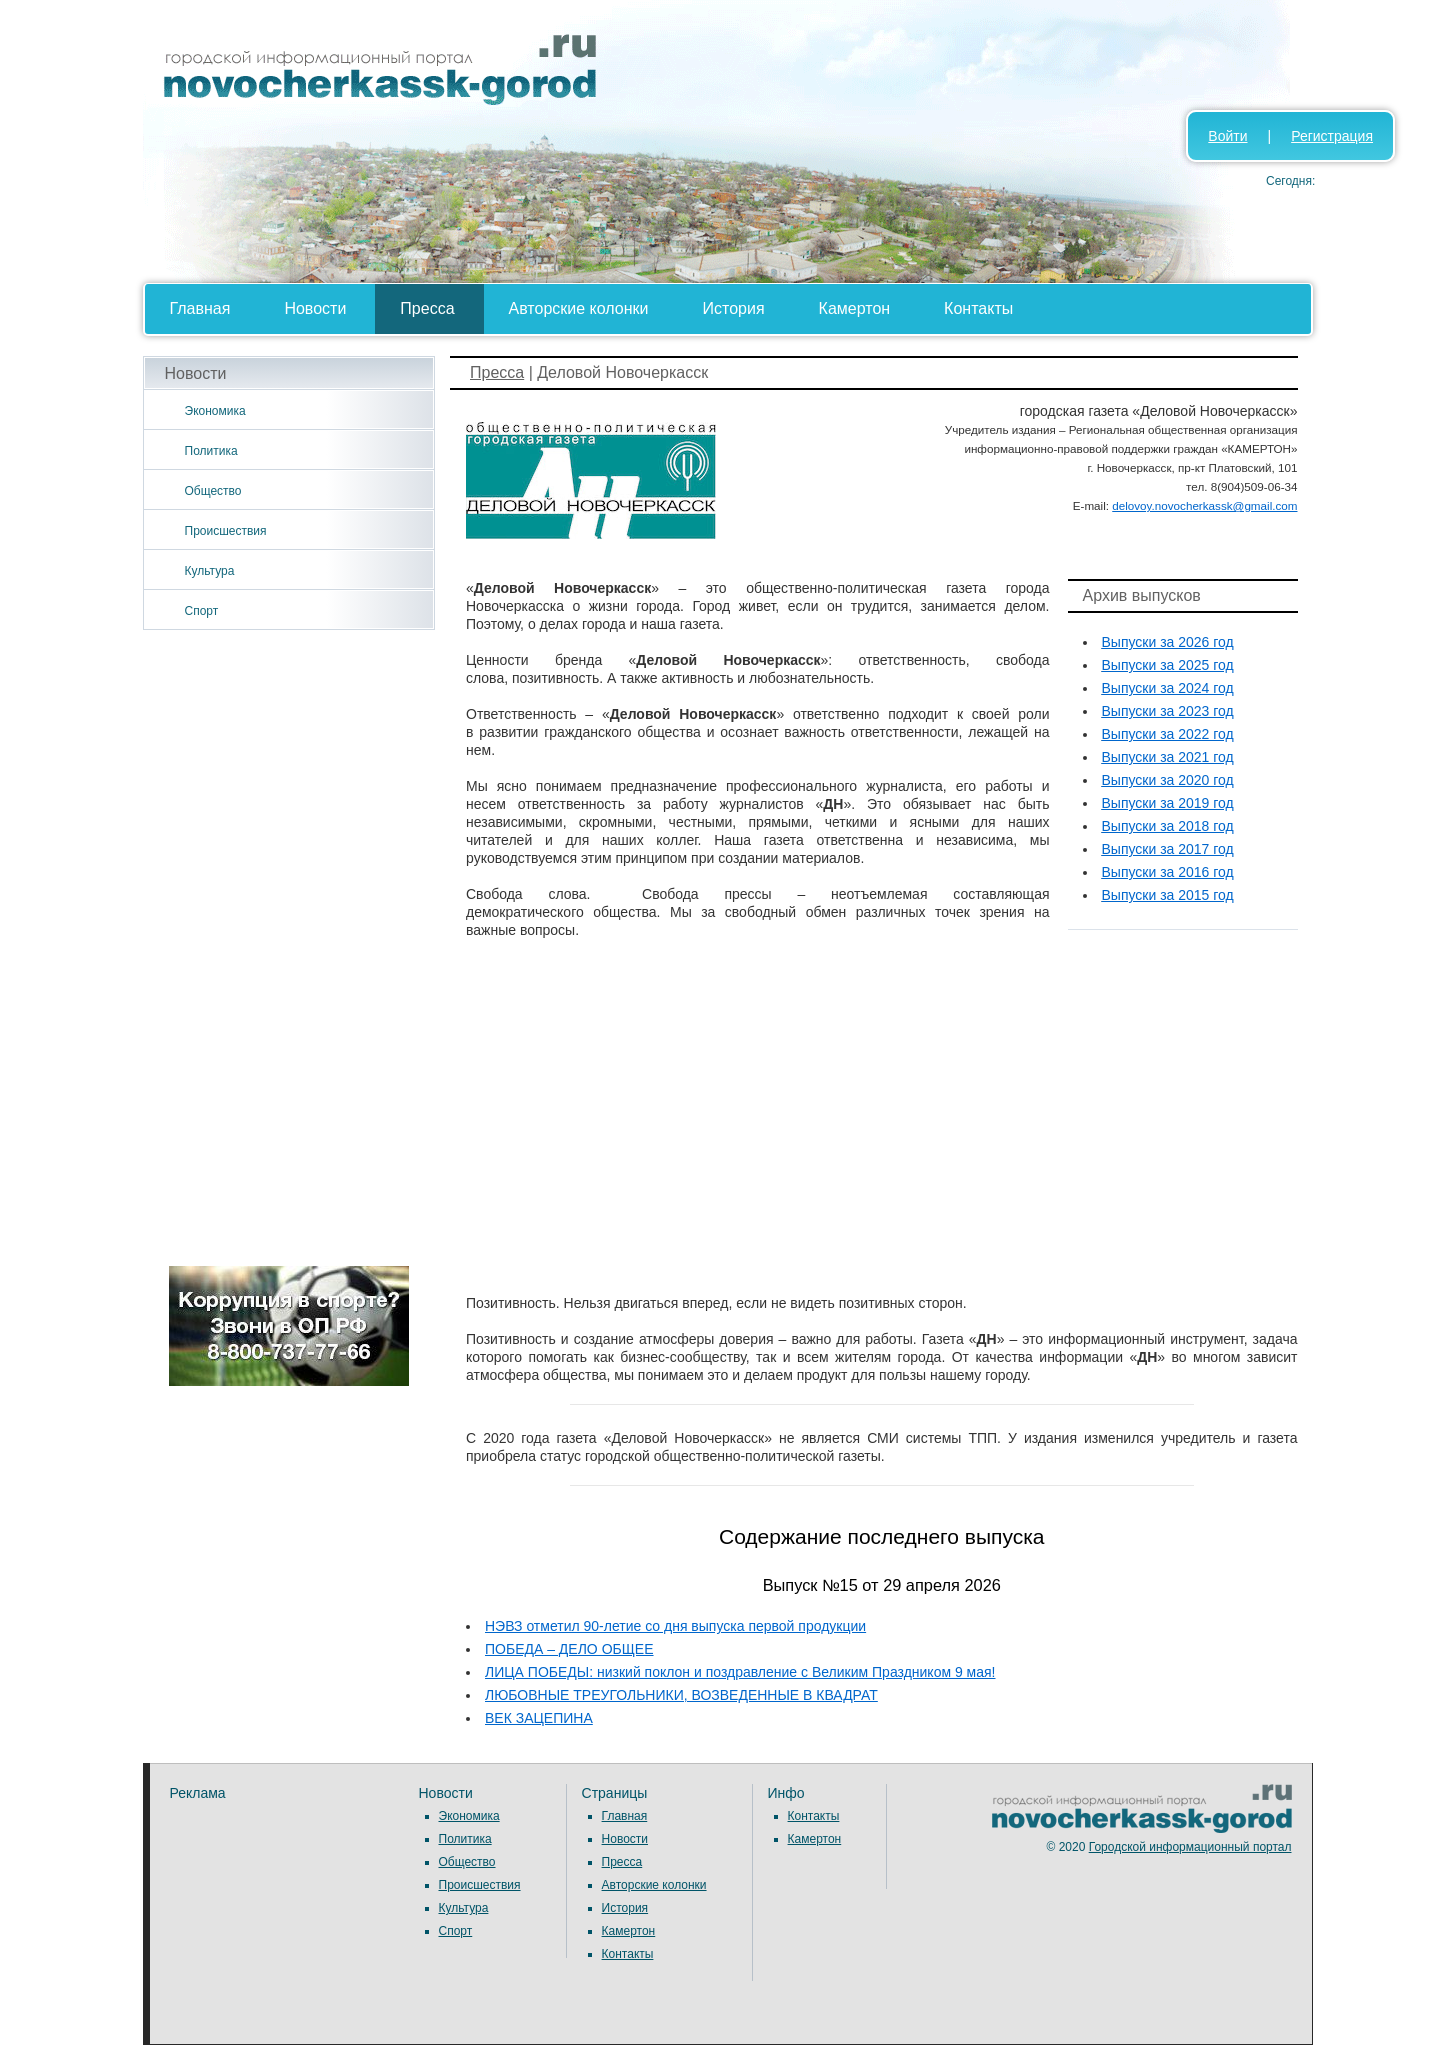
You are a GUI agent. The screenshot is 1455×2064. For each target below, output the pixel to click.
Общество (213, 491)
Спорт (202, 611)
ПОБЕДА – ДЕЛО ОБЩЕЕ (569, 1649)
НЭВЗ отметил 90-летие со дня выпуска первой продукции (675, 1626)
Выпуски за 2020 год (1168, 780)
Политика (211, 451)
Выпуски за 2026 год (1168, 642)
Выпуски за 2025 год (1168, 665)
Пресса (427, 308)
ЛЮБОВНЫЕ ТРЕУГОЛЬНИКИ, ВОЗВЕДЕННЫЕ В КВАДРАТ (681, 1695)
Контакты (978, 308)
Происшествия (226, 531)
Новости (315, 308)
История (734, 308)
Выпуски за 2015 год (1168, 895)
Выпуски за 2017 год (1168, 849)
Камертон (855, 308)
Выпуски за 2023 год (1168, 711)
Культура (210, 571)
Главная (200, 308)
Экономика (215, 411)
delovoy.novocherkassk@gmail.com (1204, 505)
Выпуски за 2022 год (1168, 734)
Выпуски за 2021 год (1168, 757)
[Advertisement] (289, 948)
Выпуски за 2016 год (1168, 872)
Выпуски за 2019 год (1168, 803)
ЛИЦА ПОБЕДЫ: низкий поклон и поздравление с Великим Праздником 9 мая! (740, 1672)
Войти (1227, 136)
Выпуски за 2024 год (1168, 688)
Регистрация (1332, 136)
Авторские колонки (579, 308)
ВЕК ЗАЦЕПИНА (539, 1718)
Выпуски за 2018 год (1168, 826)
